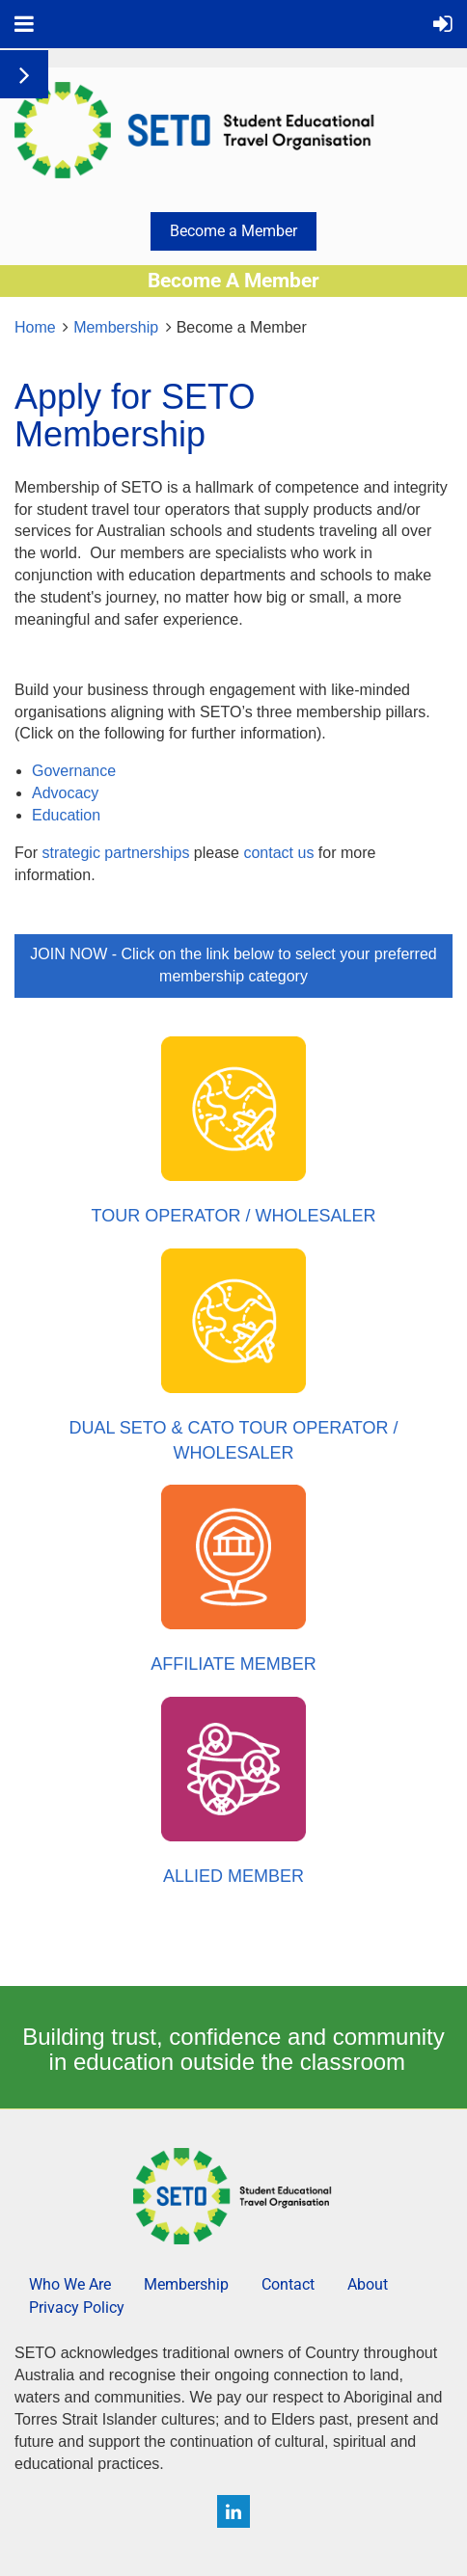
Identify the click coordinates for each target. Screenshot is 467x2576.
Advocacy (67, 793)
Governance (76, 771)
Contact (288, 2284)
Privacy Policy (76, 2307)
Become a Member (233, 231)
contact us (278, 853)
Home (35, 327)
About (367, 2284)
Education (68, 815)
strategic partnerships (115, 853)
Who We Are (70, 2284)
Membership (115, 327)
